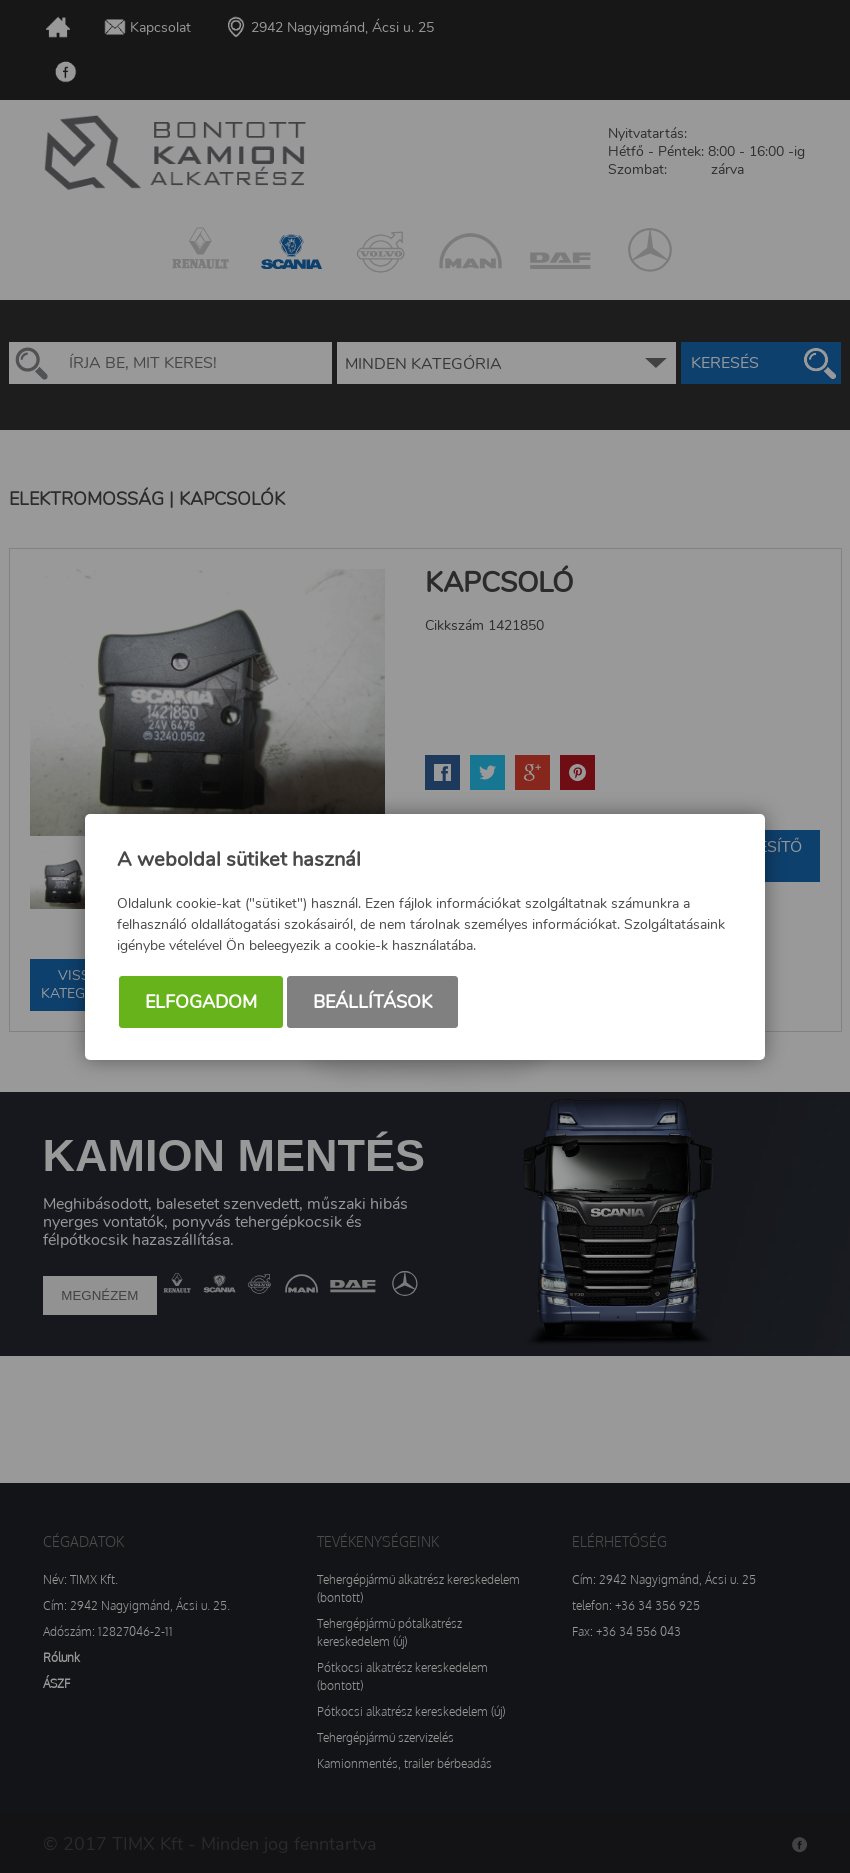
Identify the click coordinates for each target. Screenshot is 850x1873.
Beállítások (372, 1002)
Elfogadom (201, 1002)
